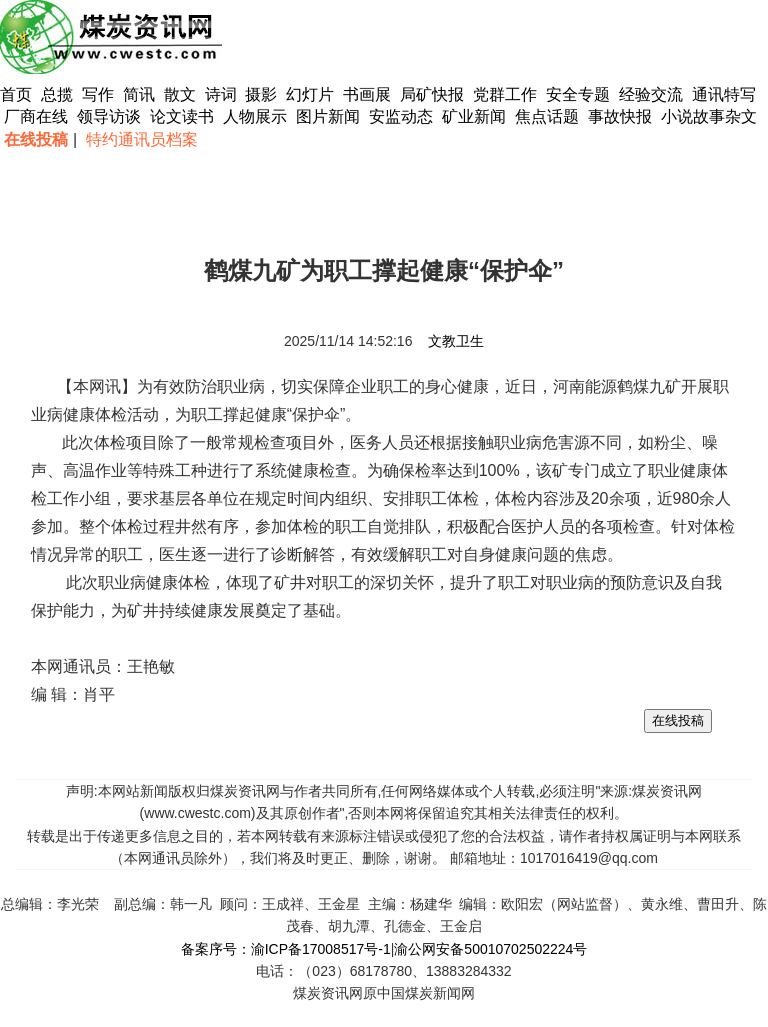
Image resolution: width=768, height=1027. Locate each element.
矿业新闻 (474, 116)
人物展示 (255, 116)
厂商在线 (36, 116)
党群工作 (505, 94)
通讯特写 (724, 94)
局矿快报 (432, 94)
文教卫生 (456, 341)
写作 (98, 94)
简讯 (139, 94)
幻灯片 (310, 94)
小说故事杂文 (709, 116)
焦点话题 (547, 116)
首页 (16, 94)
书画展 (367, 94)
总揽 (57, 94)
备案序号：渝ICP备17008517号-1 (286, 949)
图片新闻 (328, 116)
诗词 (223, 94)
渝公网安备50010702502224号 (490, 949)
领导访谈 (109, 116)
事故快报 (620, 116)
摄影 (263, 94)
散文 (182, 94)
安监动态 (401, 116)
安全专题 (578, 94)
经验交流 (651, 94)
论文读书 (182, 116)
